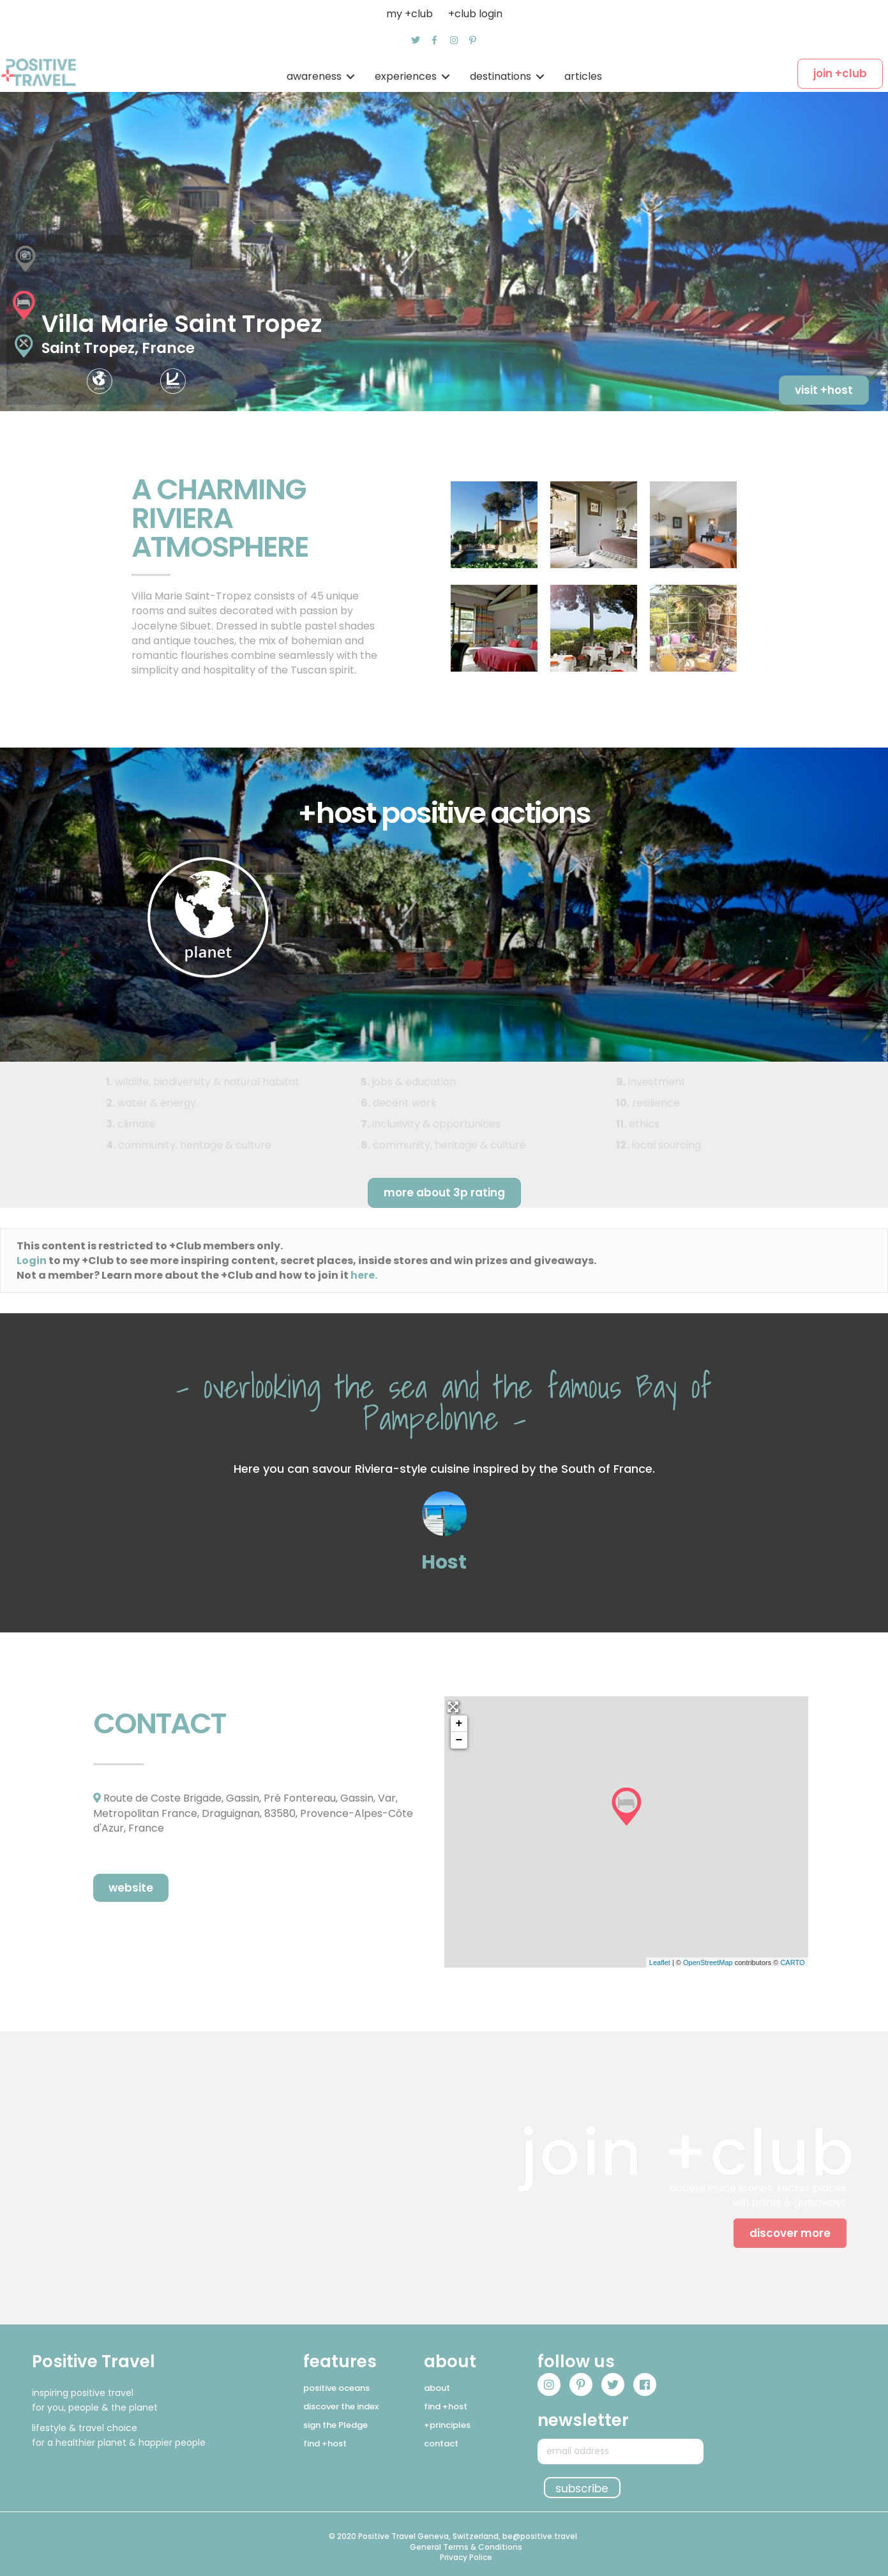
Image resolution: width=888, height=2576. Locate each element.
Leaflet (659, 1962)
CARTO (792, 1962)
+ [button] (459, 1723)
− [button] (459, 1740)
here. (363, 1275)
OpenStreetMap (708, 1962)
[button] (415, 40)
